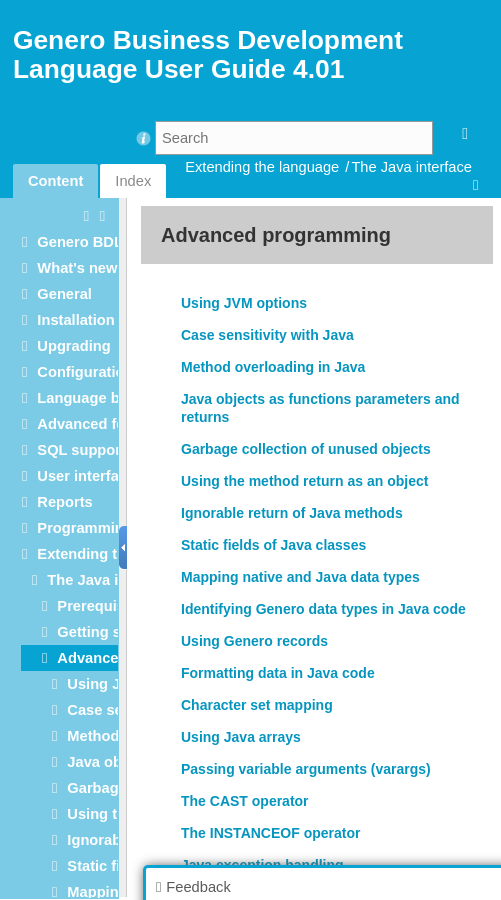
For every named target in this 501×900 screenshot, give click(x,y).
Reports (64, 502)
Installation (75, 320)
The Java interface (411, 167)
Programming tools (104, 528)
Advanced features (102, 424)
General (64, 294)
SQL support (81, 450)
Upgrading (73, 346)
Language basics (96, 398)
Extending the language (262, 167)
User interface (86, 476)
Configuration (85, 372)
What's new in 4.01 (102, 268)
